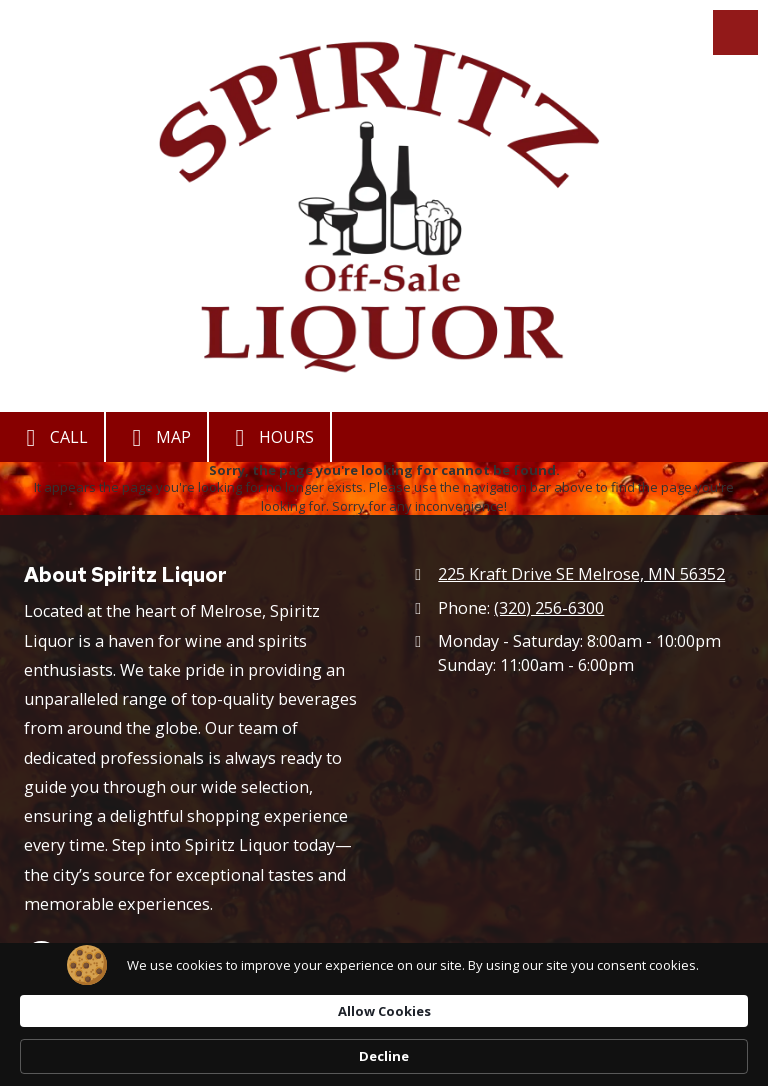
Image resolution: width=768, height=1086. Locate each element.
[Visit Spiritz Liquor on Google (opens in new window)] (41, 958)
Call (52, 438)
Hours (269, 438)
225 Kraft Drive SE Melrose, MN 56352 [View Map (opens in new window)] (581, 574)
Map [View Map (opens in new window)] (156, 438)
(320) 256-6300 (549, 608)
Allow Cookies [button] (529, 1046)
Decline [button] (662, 1047)
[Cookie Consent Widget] (384, 1047)
